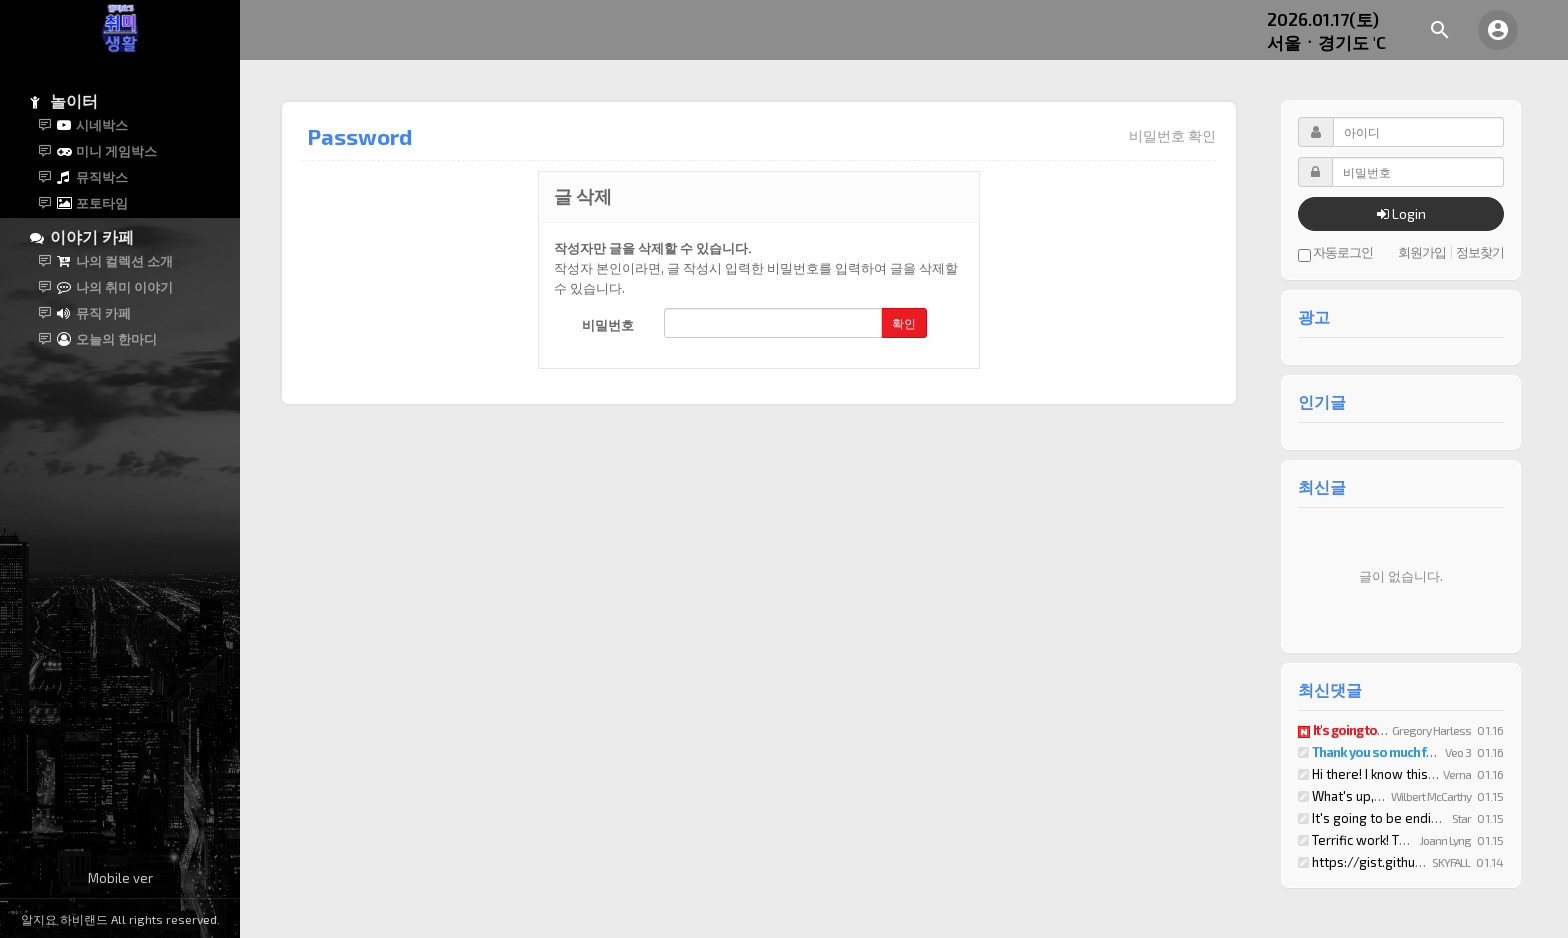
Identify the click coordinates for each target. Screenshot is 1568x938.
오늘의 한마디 (105, 339)
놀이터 (64, 100)
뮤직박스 (91, 177)
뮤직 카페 (92, 313)
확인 (904, 323)
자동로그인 (1335, 253)
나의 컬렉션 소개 (113, 261)
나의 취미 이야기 (113, 287)
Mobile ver (120, 878)
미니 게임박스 (105, 151)
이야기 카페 (82, 236)
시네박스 (91, 125)
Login (1401, 213)
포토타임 (91, 203)
